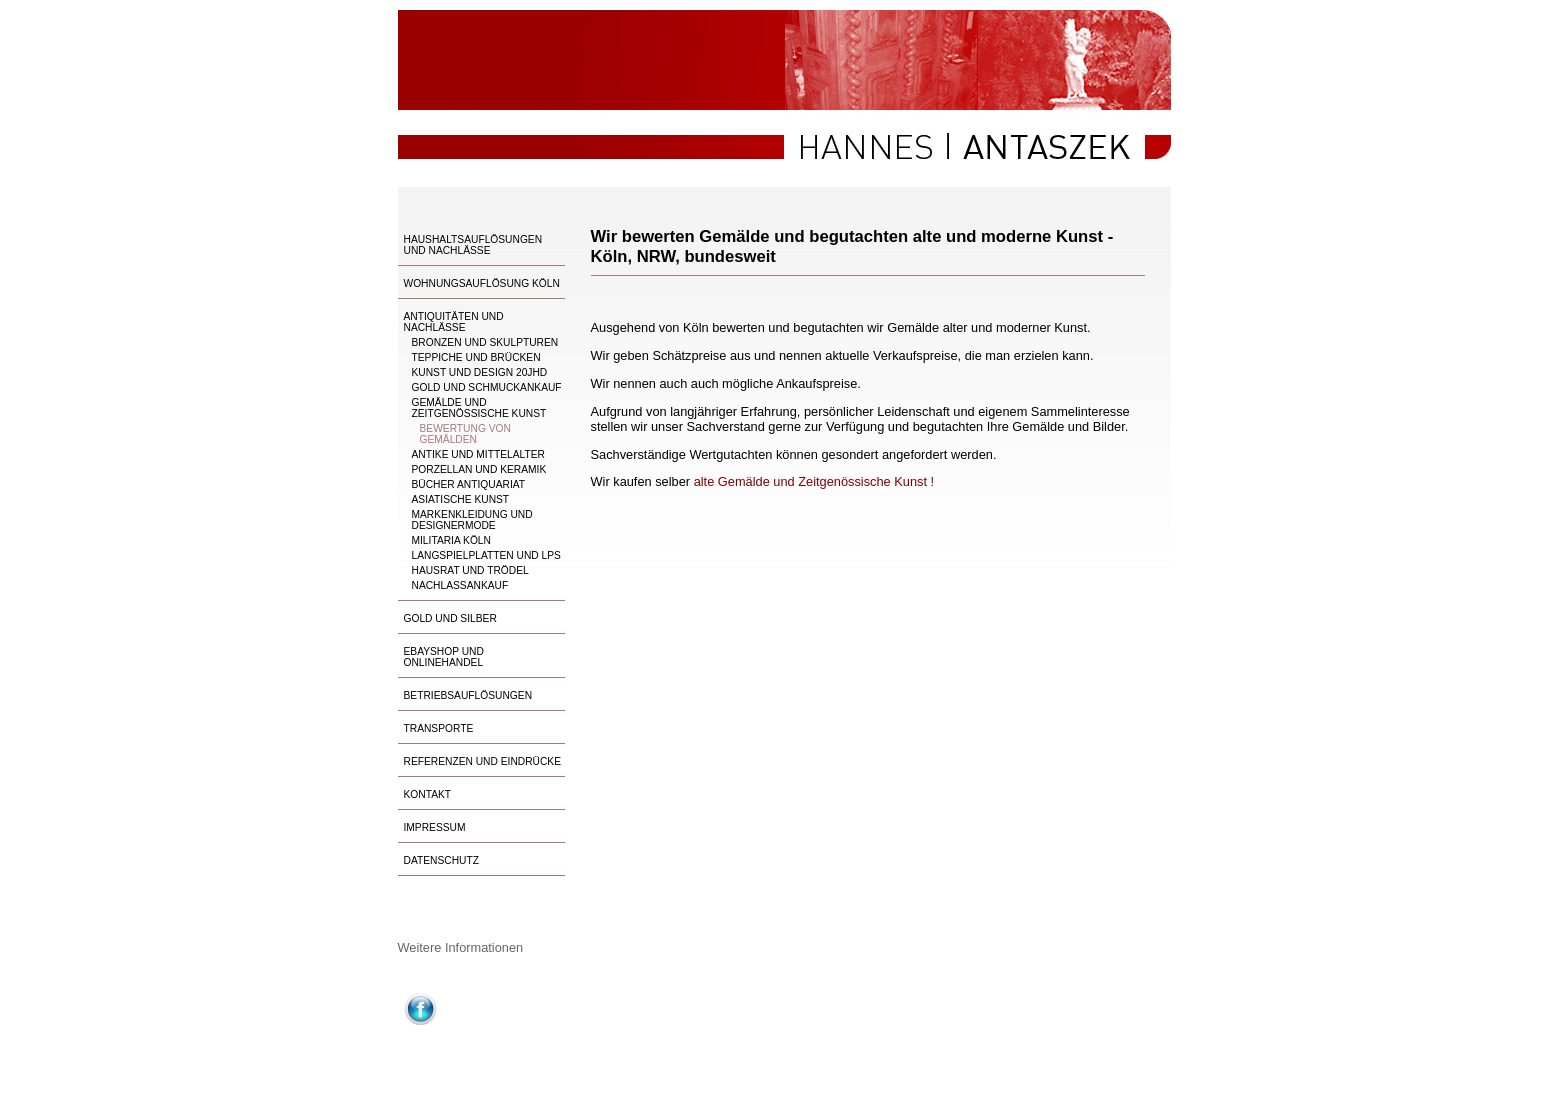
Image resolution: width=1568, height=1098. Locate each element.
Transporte (439, 728)
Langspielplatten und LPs (486, 555)
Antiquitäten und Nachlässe (454, 322)
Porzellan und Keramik (479, 469)
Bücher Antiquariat (469, 484)
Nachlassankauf (460, 585)
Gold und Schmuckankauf (487, 387)
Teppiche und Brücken (476, 357)
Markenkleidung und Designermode (472, 520)
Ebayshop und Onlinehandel (444, 657)
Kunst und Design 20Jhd (480, 372)
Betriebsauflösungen (468, 695)
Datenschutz (441, 860)
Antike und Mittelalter (478, 454)
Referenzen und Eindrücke (483, 761)
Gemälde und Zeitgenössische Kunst (479, 408)
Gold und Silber (450, 618)
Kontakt (428, 794)
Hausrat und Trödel (470, 570)
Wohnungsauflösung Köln (482, 283)
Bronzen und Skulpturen (485, 342)
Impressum (435, 827)
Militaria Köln (451, 540)
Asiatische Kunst (461, 499)
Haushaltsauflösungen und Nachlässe (473, 245)
